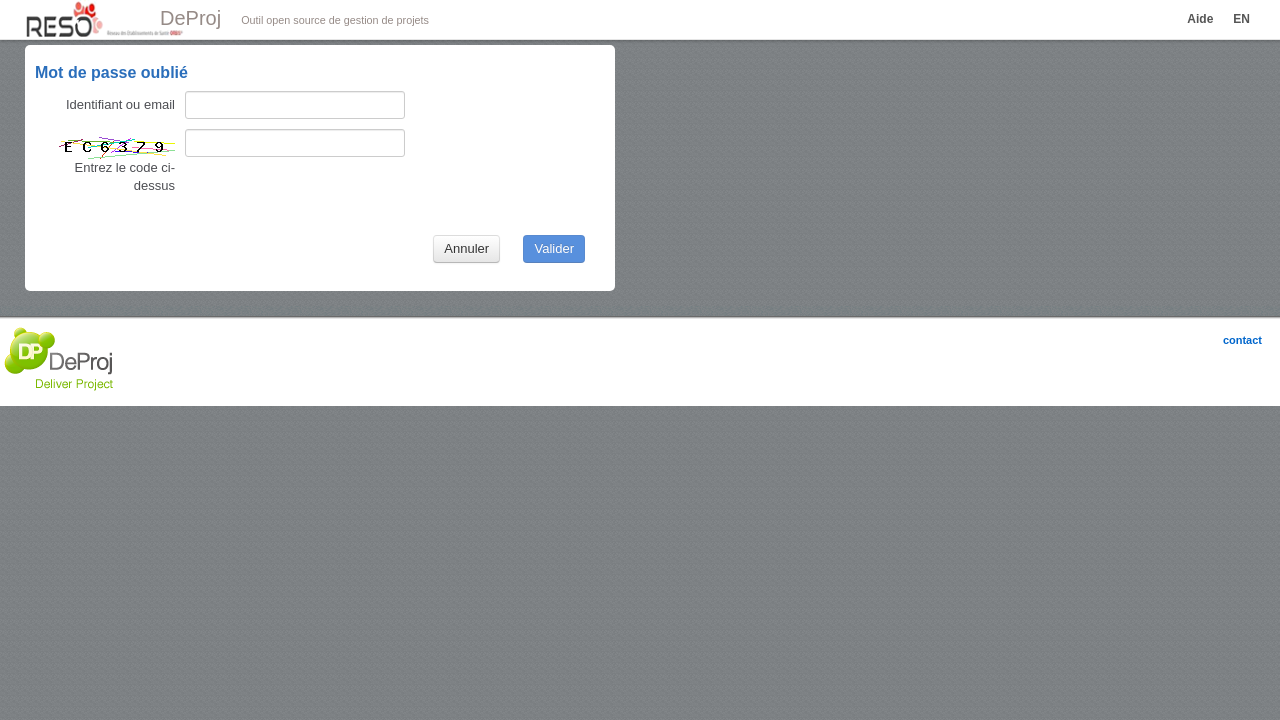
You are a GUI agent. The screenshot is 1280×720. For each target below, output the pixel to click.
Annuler (466, 248)
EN (1241, 19)
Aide (1200, 19)
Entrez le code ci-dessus (115, 163)
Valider (554, 248)
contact (1242, 340)
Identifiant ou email (120, 104)
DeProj (190, 18)
